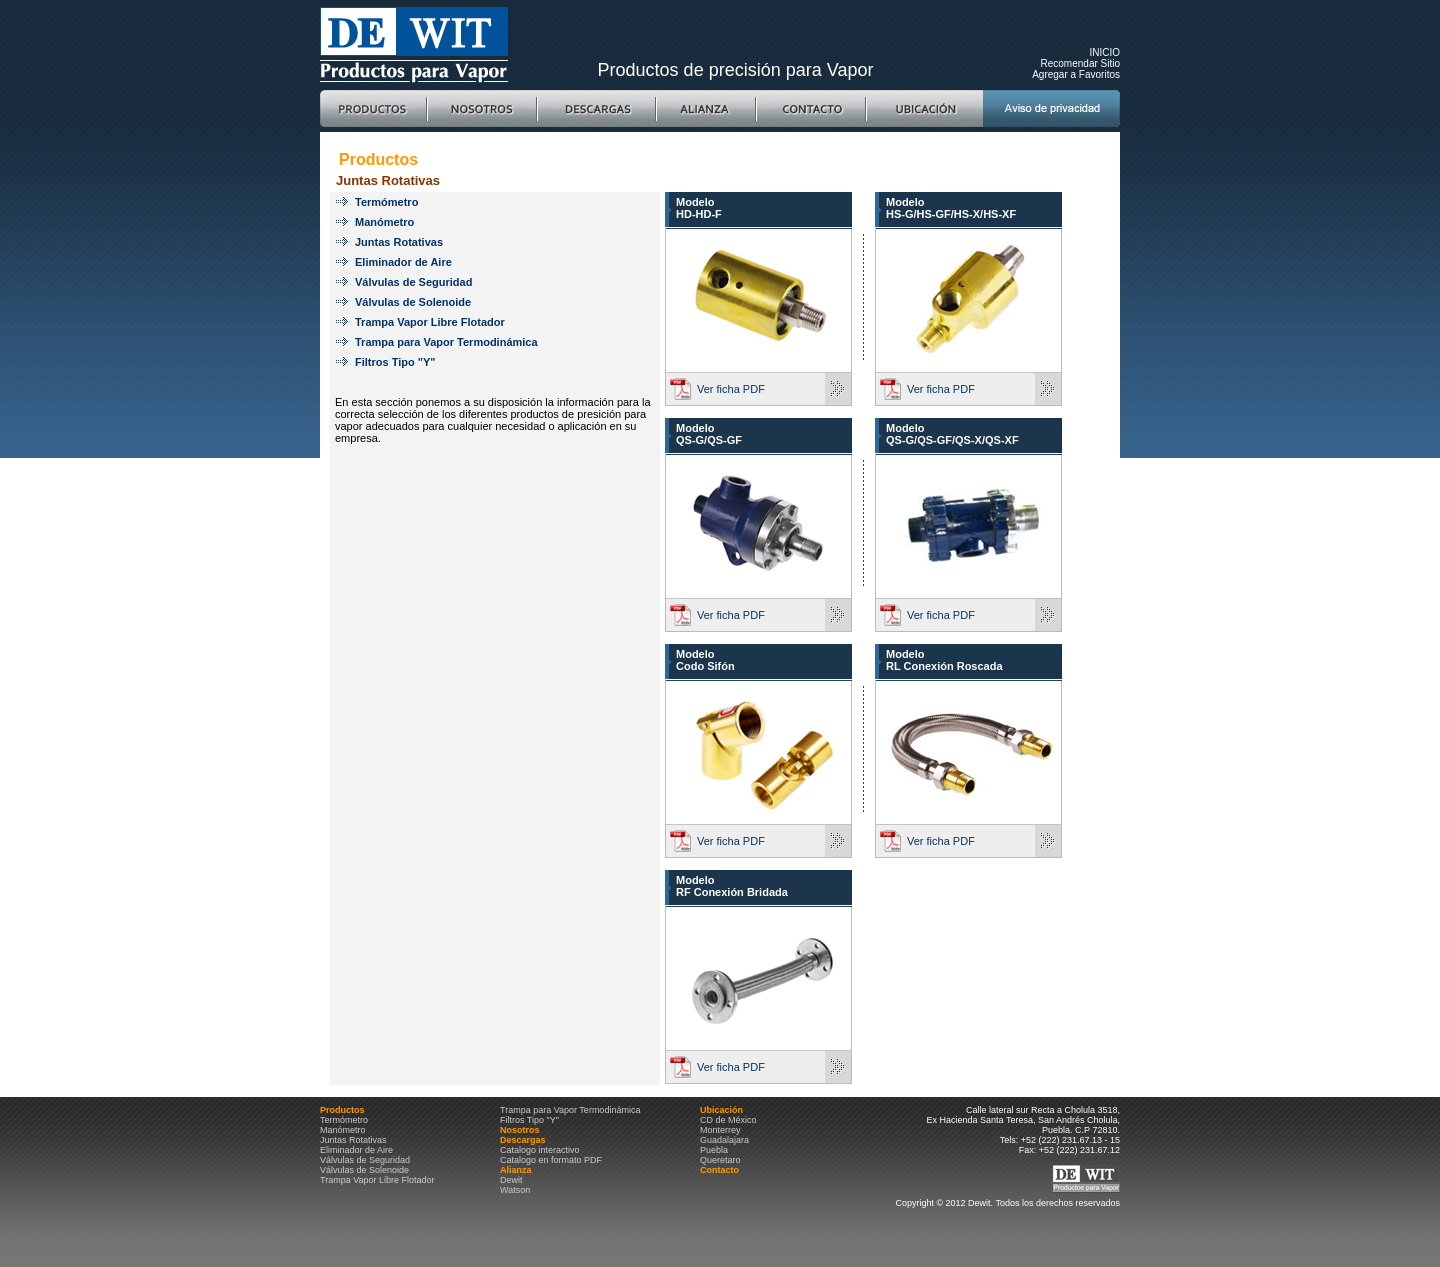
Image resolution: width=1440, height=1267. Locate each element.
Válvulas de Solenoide (413, 302)
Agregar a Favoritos (1076, 74)
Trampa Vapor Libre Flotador (430, 322)
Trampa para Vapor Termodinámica (446, 342)
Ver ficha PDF (731, 389)
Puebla (714, 1150)
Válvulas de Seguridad (413, 282)
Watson (515, 1190)
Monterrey (720, 1130)
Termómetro (386, 202)
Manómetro (384, 222)
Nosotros (482, 108)
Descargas (596, 108)
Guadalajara (724, 1140)
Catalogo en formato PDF (551, 1160)
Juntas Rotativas (399, 242)
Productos (373, 108)
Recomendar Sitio (1080, 63)
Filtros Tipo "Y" (395, 362)
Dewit (511, 1180)
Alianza (706, 108)
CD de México (728, 1120)
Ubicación (924, 108)
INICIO (1104, 52)
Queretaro (720, 1160)
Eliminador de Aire (403, 262)
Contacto (811, 108)
